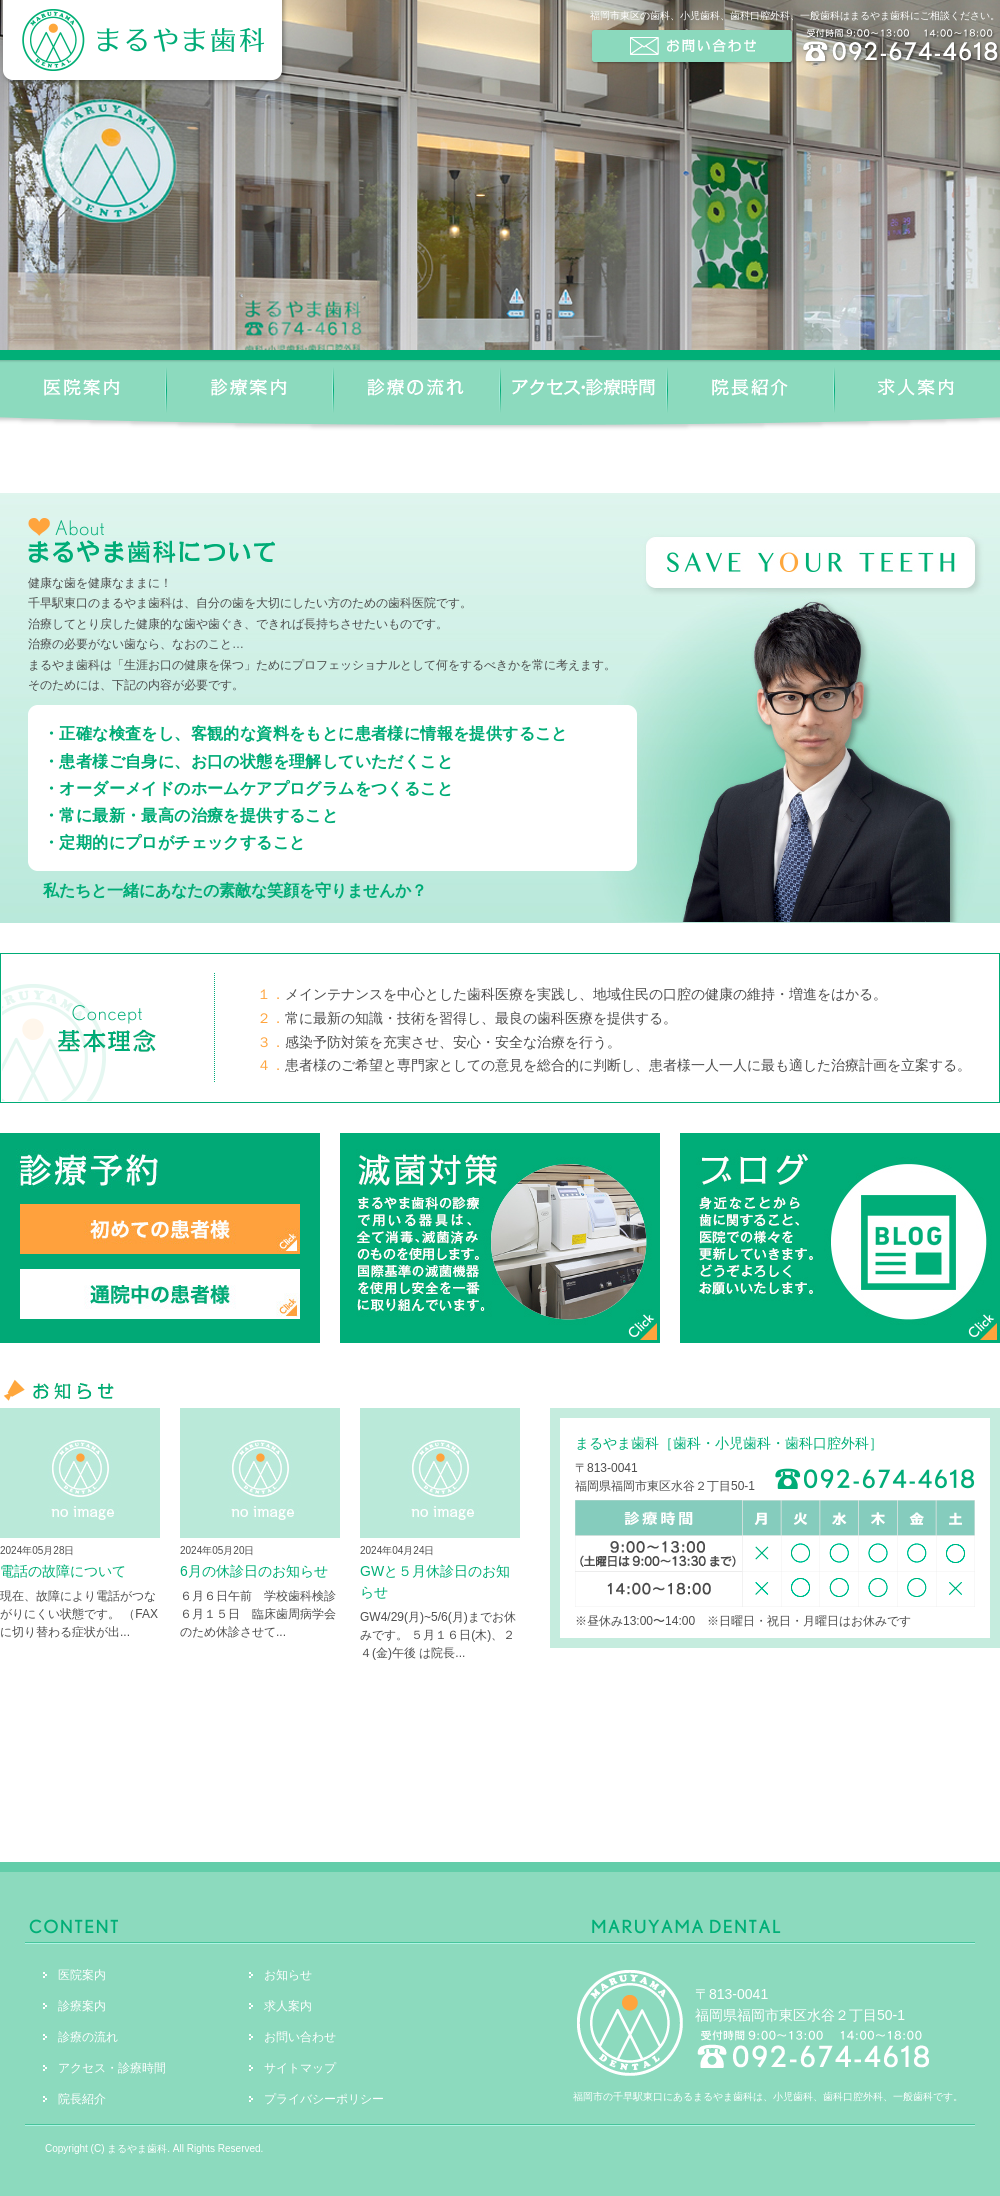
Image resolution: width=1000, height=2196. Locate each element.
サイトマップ (300, 2068)
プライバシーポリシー (324, 2099)
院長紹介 (82, 2099)
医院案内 (82, 1975)
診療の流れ (88, 2037)
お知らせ (288, 1975)
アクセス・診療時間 (112, 2068)
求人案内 (288, 2006)
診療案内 (82, 2006)
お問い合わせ (300, 2037)
